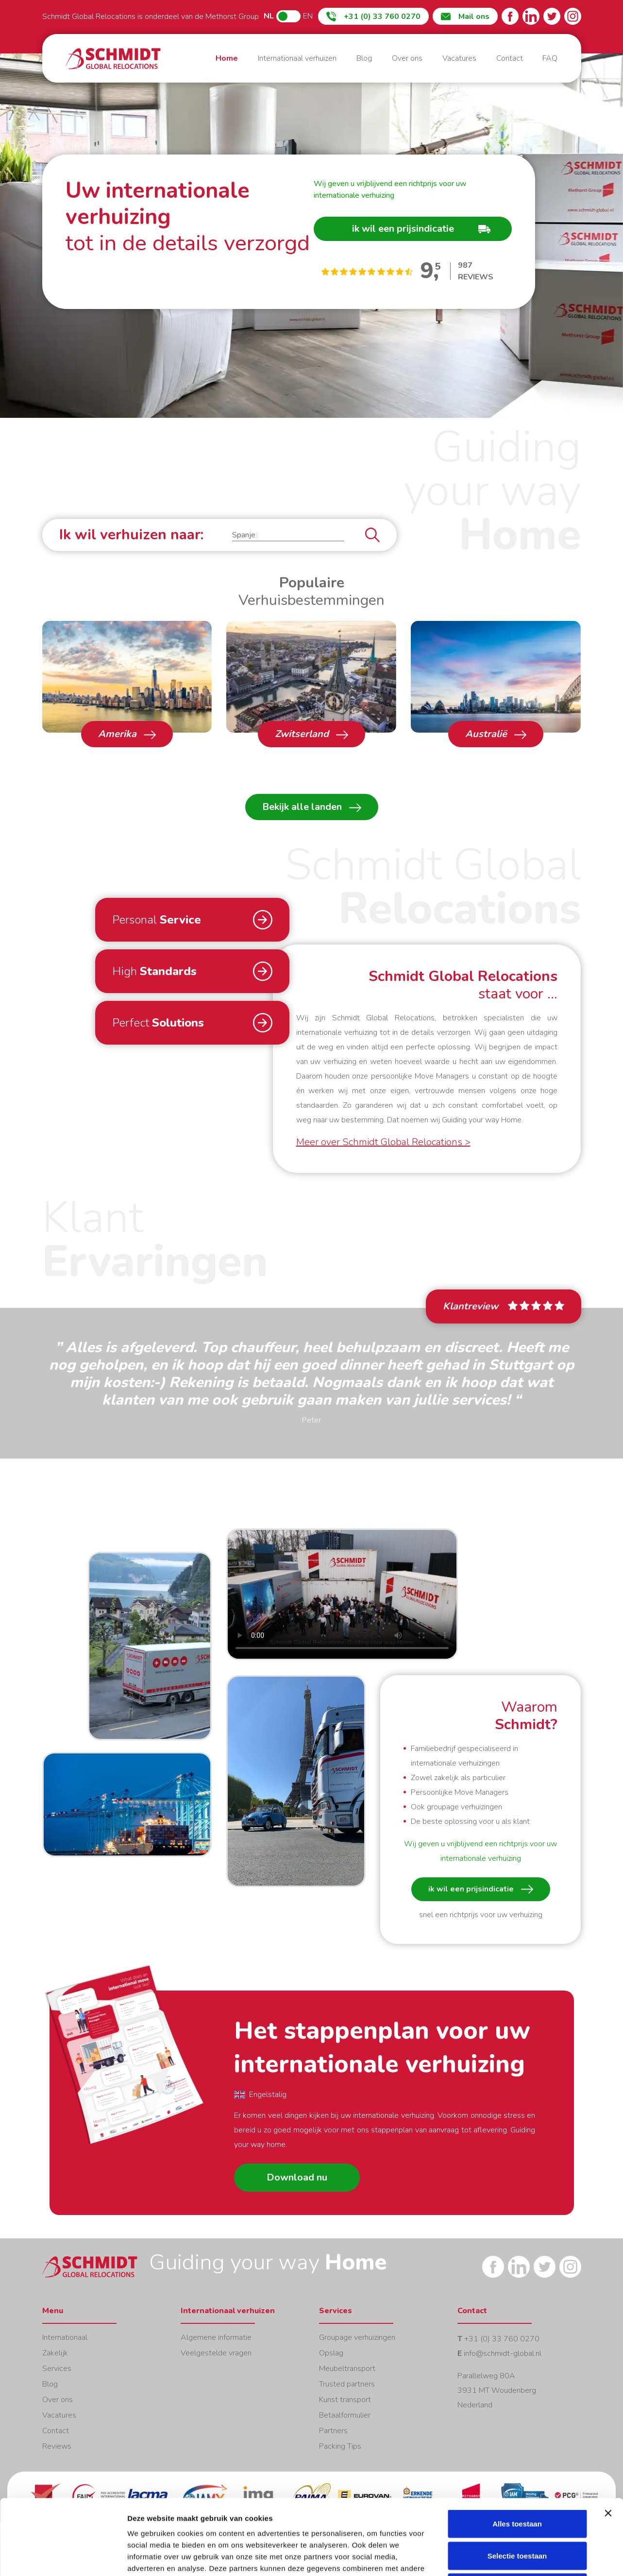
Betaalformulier (344, 2415)
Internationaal (64, 2337)
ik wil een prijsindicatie (480, 1889)
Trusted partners (347, 2384)
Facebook (510, 16)
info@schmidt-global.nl (502, 2353)
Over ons (407, 58)
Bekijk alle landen (311, 807)
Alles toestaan (517, 2448)
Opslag (331, 2353)
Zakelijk (55, 2353)
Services (56, 2368)
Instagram (572, 16)
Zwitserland (311, 734)
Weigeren (517, 2512)
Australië (495, 734)
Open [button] (149, 1646)
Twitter (551, 16)
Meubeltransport (347, 2368)
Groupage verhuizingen (357, 2337)
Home (113, 58)
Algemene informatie (216, 2337)
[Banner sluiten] (608, 2438)
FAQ (549, 58)
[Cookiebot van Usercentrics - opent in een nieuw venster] (62, 2557)
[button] (288, 535)
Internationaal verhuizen (297, 58)
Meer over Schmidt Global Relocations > (383, 1142)
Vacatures (459, 58)
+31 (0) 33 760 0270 (501, 2339)
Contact (509, 58)
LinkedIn (530, 16)
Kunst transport (345, 2399)
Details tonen (525, 2557)
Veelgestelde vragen (216, 2353)
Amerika (127, 734)
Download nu (297, 2177)
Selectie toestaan (517, 2480)
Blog (364, 58)
